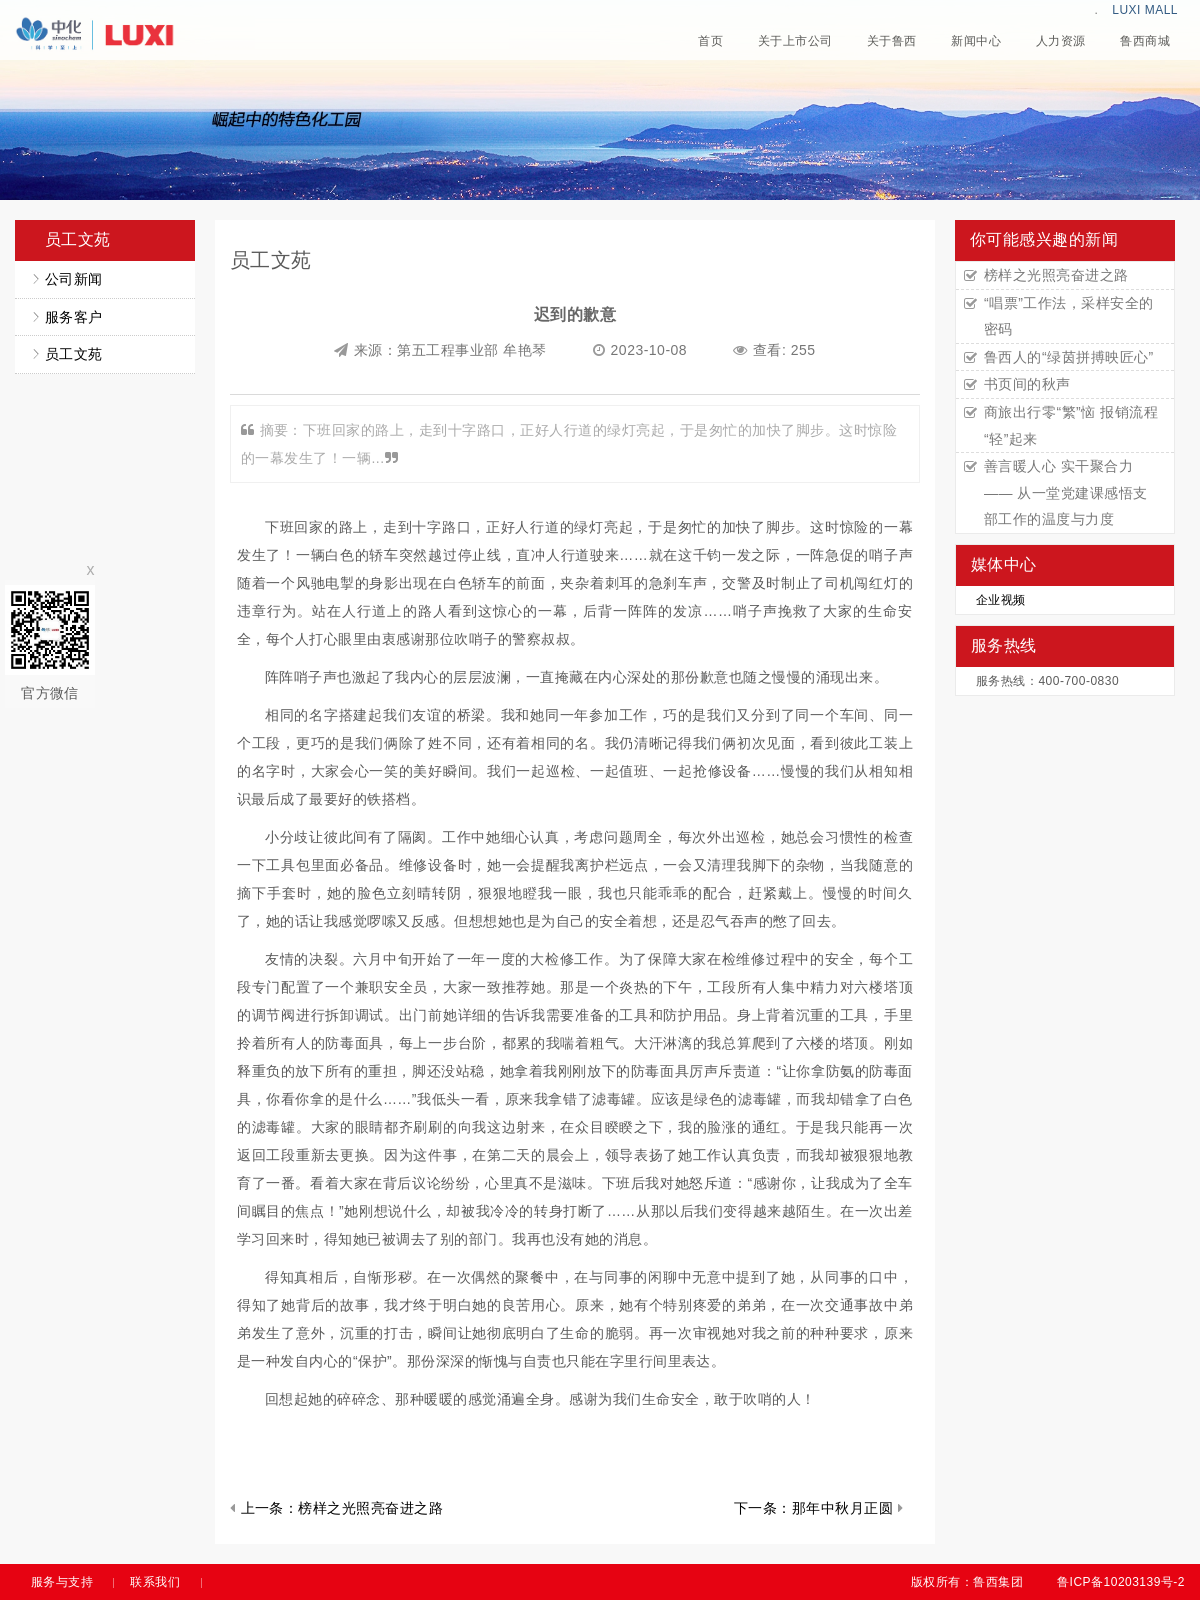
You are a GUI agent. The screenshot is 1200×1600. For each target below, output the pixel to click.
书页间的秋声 (1027, 384)
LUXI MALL (1145, 10)
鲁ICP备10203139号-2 (1121, 1582)
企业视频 (1001, 600)
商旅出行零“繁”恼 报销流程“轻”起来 (1071, 425)
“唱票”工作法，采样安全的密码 (1069, 316)
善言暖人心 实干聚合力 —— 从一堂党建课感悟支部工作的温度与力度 (1066, 492)
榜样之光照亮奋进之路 (370, 1508)
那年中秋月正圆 (842, 1508)
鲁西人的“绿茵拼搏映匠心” (1069, 357)
